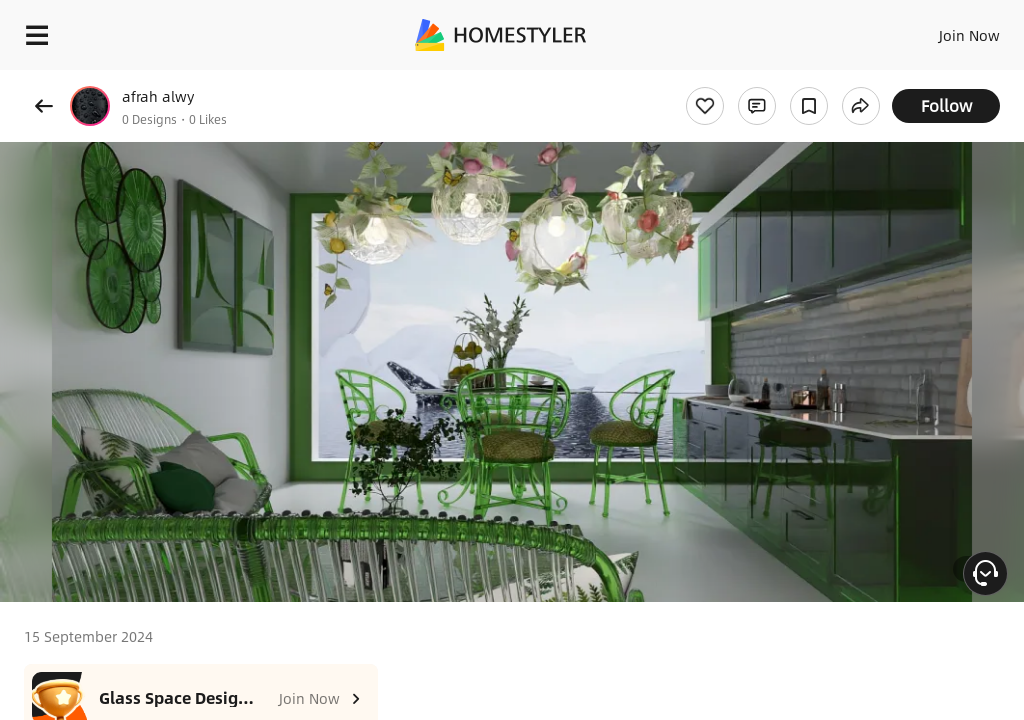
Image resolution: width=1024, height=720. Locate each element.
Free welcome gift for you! (768, 80)
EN (943, 30)
